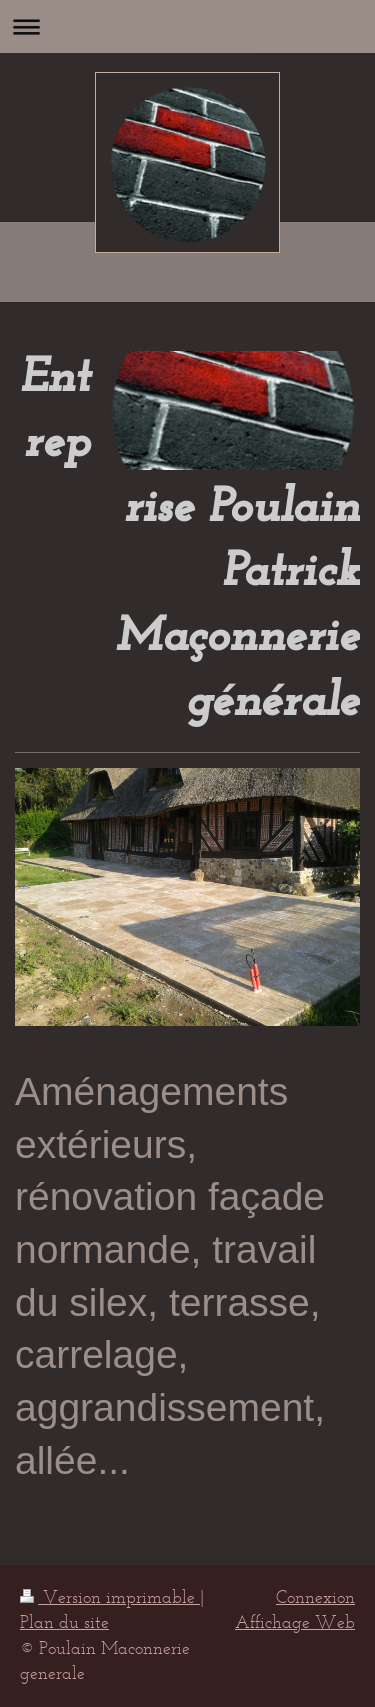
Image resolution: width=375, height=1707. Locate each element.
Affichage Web (295, 1622)
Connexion (315, 1597)
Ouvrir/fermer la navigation (187, 26)
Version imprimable (110, 1597)
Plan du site (64, 1622)
